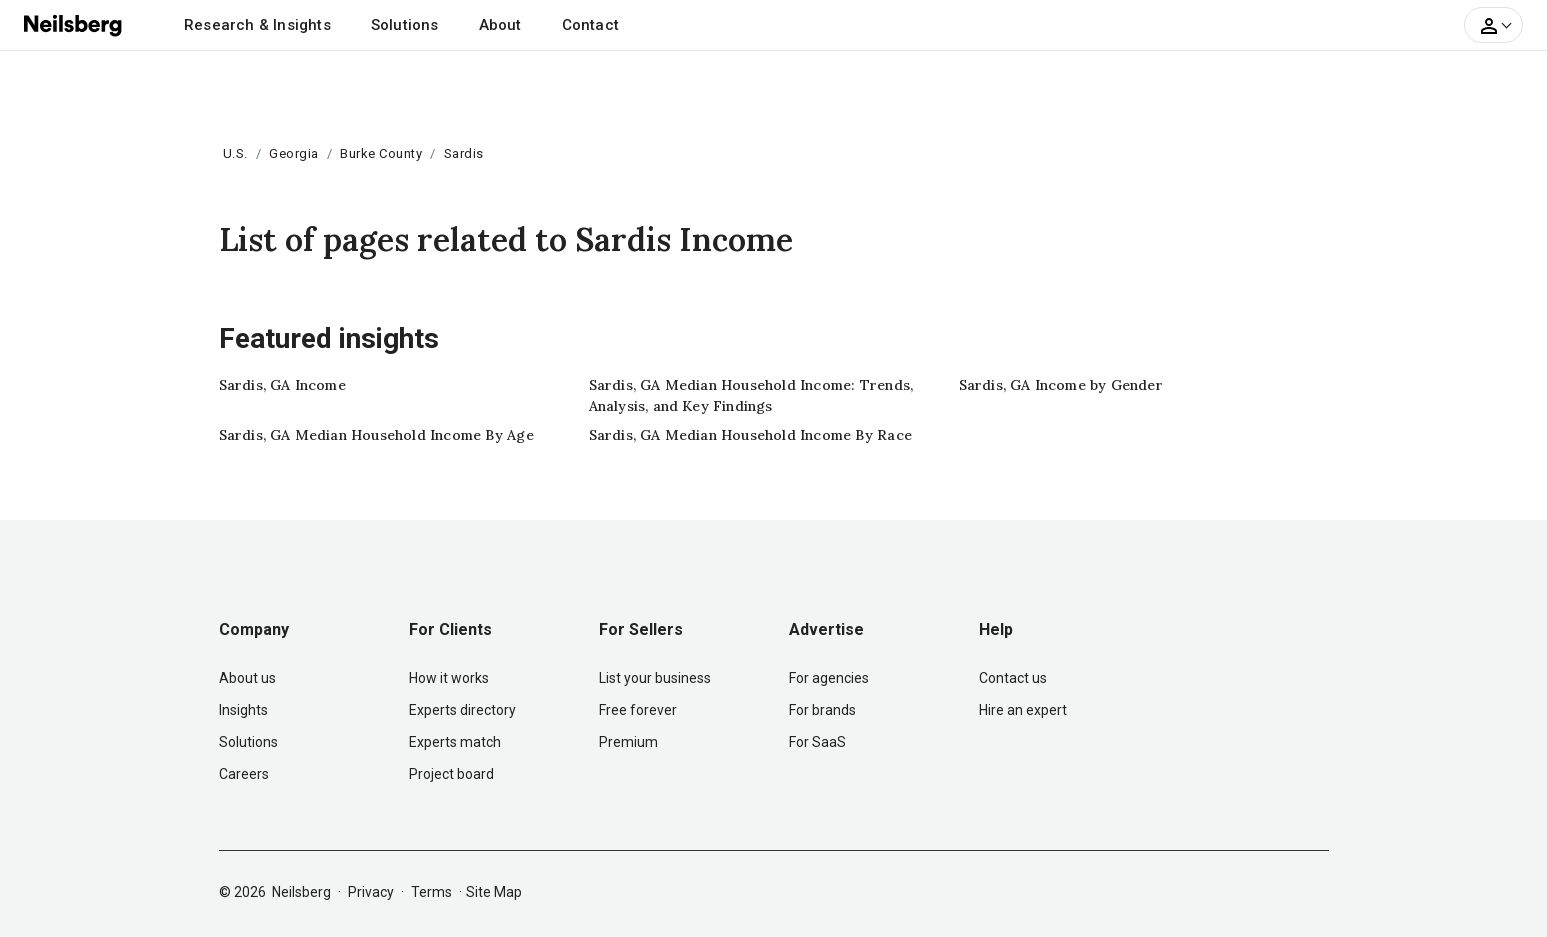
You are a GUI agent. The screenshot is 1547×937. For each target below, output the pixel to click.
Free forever (638, 710)
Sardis (464, 153)
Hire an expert (1023, 710)
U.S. (235, 153)
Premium (628, 742)
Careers (244, 774)
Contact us (1013, 678)
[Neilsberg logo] (74, 24)
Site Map (494, 892)
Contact (590, 25)
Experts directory (462, 710)
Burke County (381, 153)
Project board (451, 774)
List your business (655, 678)
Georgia (294, 153)
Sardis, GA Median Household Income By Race (750, 435)
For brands (822, 710)
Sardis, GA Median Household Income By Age (376, 435)
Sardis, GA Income (282, 385)
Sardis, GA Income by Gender (1061, 385)
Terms (431, 892)
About (500, 25)
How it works (449, 678)
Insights (243, 710)
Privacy (371, 892)
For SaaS (817, 742)
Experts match (455, 742)
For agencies (829, 678)
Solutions (405, 25)
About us (247, 678)
